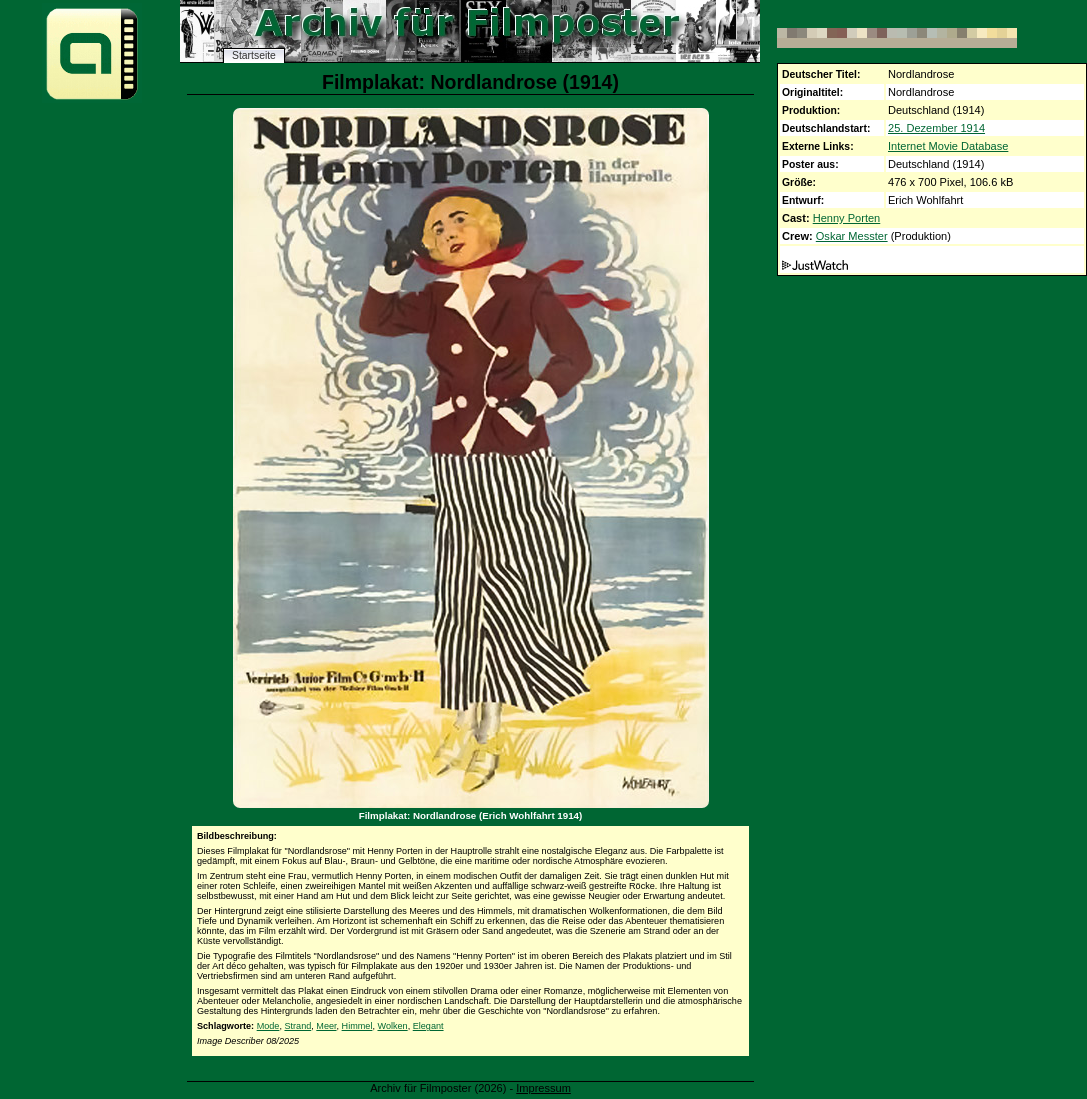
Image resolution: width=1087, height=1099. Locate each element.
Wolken (392, 1026)
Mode (268, 1026)
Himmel (357, 1026)
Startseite (254, 55)
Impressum (543, 1088)
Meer (326, 1026)
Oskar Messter (852, 236)
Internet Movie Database (948, 146)
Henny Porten (847, 218)
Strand (297, 1026)
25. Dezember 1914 (936, 128)
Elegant (428, 1026)
